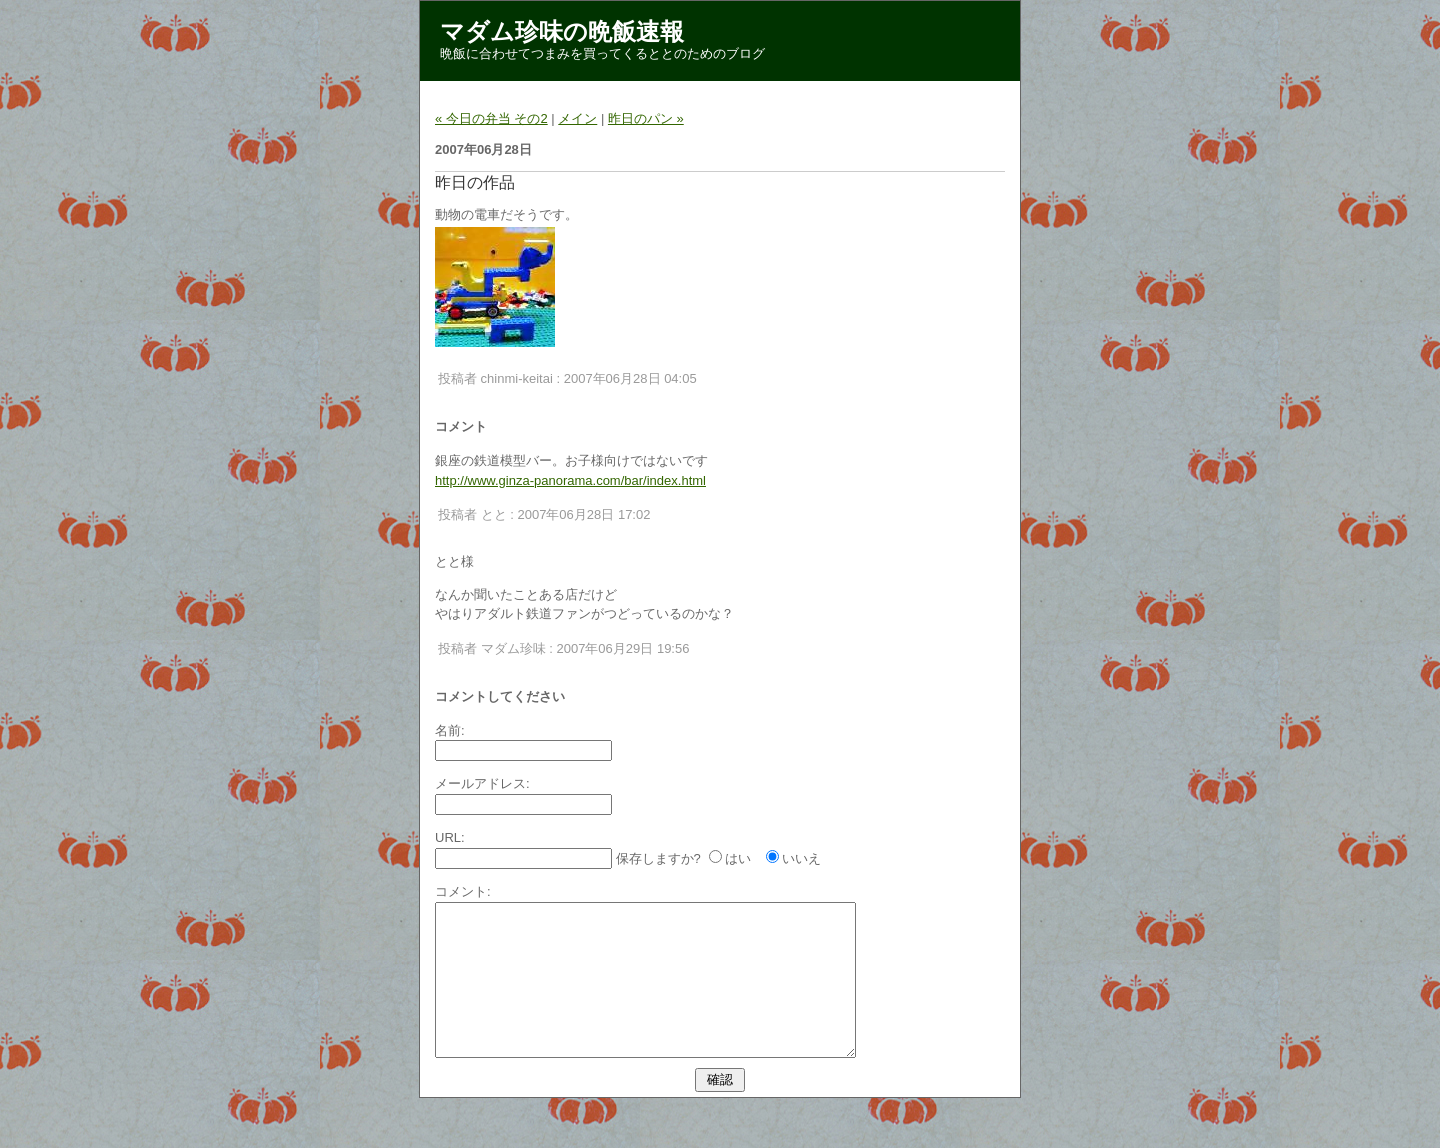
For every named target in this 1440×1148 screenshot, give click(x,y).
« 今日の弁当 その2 (491, 118)
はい (738, 858)
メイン (577, 118)
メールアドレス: (482, 783)
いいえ (801, 858)
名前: (450, 730)
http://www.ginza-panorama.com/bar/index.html (570, 480)
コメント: (463, 891)
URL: (450, 837)
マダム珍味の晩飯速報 (562, 31)
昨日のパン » (646, 118)
